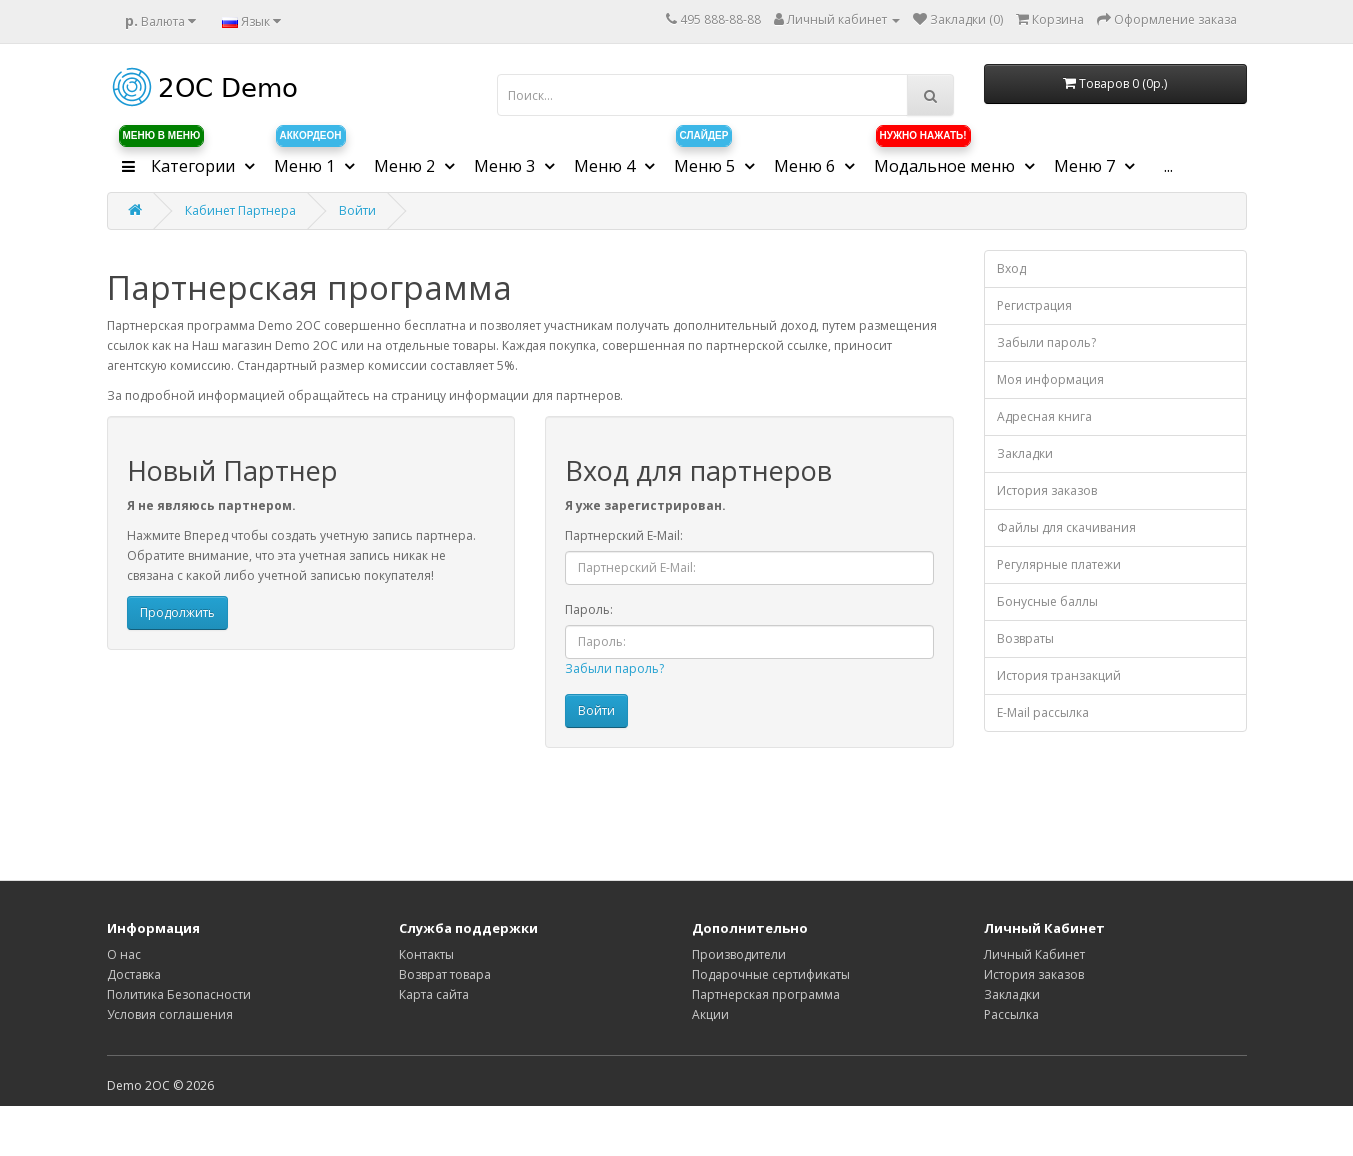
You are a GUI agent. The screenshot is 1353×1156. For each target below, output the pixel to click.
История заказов (1047, 490)
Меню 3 (506, 166)
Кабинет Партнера (240, 210)
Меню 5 (706, 159)
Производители (739, 954)
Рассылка (1011, 1014)
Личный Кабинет (1034, 954)
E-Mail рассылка (1043, 712)
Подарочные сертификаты (771, 974)
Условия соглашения (170, 1014)
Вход (1011, 268)
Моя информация (1050, 379)
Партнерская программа (766, 994)
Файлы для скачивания (1066, 527)
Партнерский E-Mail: (624, 535)
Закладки (1025, 453)
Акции (710, 1014)
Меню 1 (310, 159)
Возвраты (1025, 638)
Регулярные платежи (1059, 564)
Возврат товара (445, 974)
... (1168, 166)
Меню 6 (806, 166)
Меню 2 (406, 166)
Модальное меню (946, 159)
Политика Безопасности (179, 994)
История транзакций (1059, 675)
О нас (124, 954)
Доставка (134, 974)
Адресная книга (1044, 416)
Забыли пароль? (614, 668)
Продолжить (177, 612)
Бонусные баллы (1047, 601)
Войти (357, 210)
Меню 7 (1086, 166)
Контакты (426, 954)
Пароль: (589, 609)
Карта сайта (434, 994)
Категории (178, 159)
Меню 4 (606, 166)
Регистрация (1034, 305)
